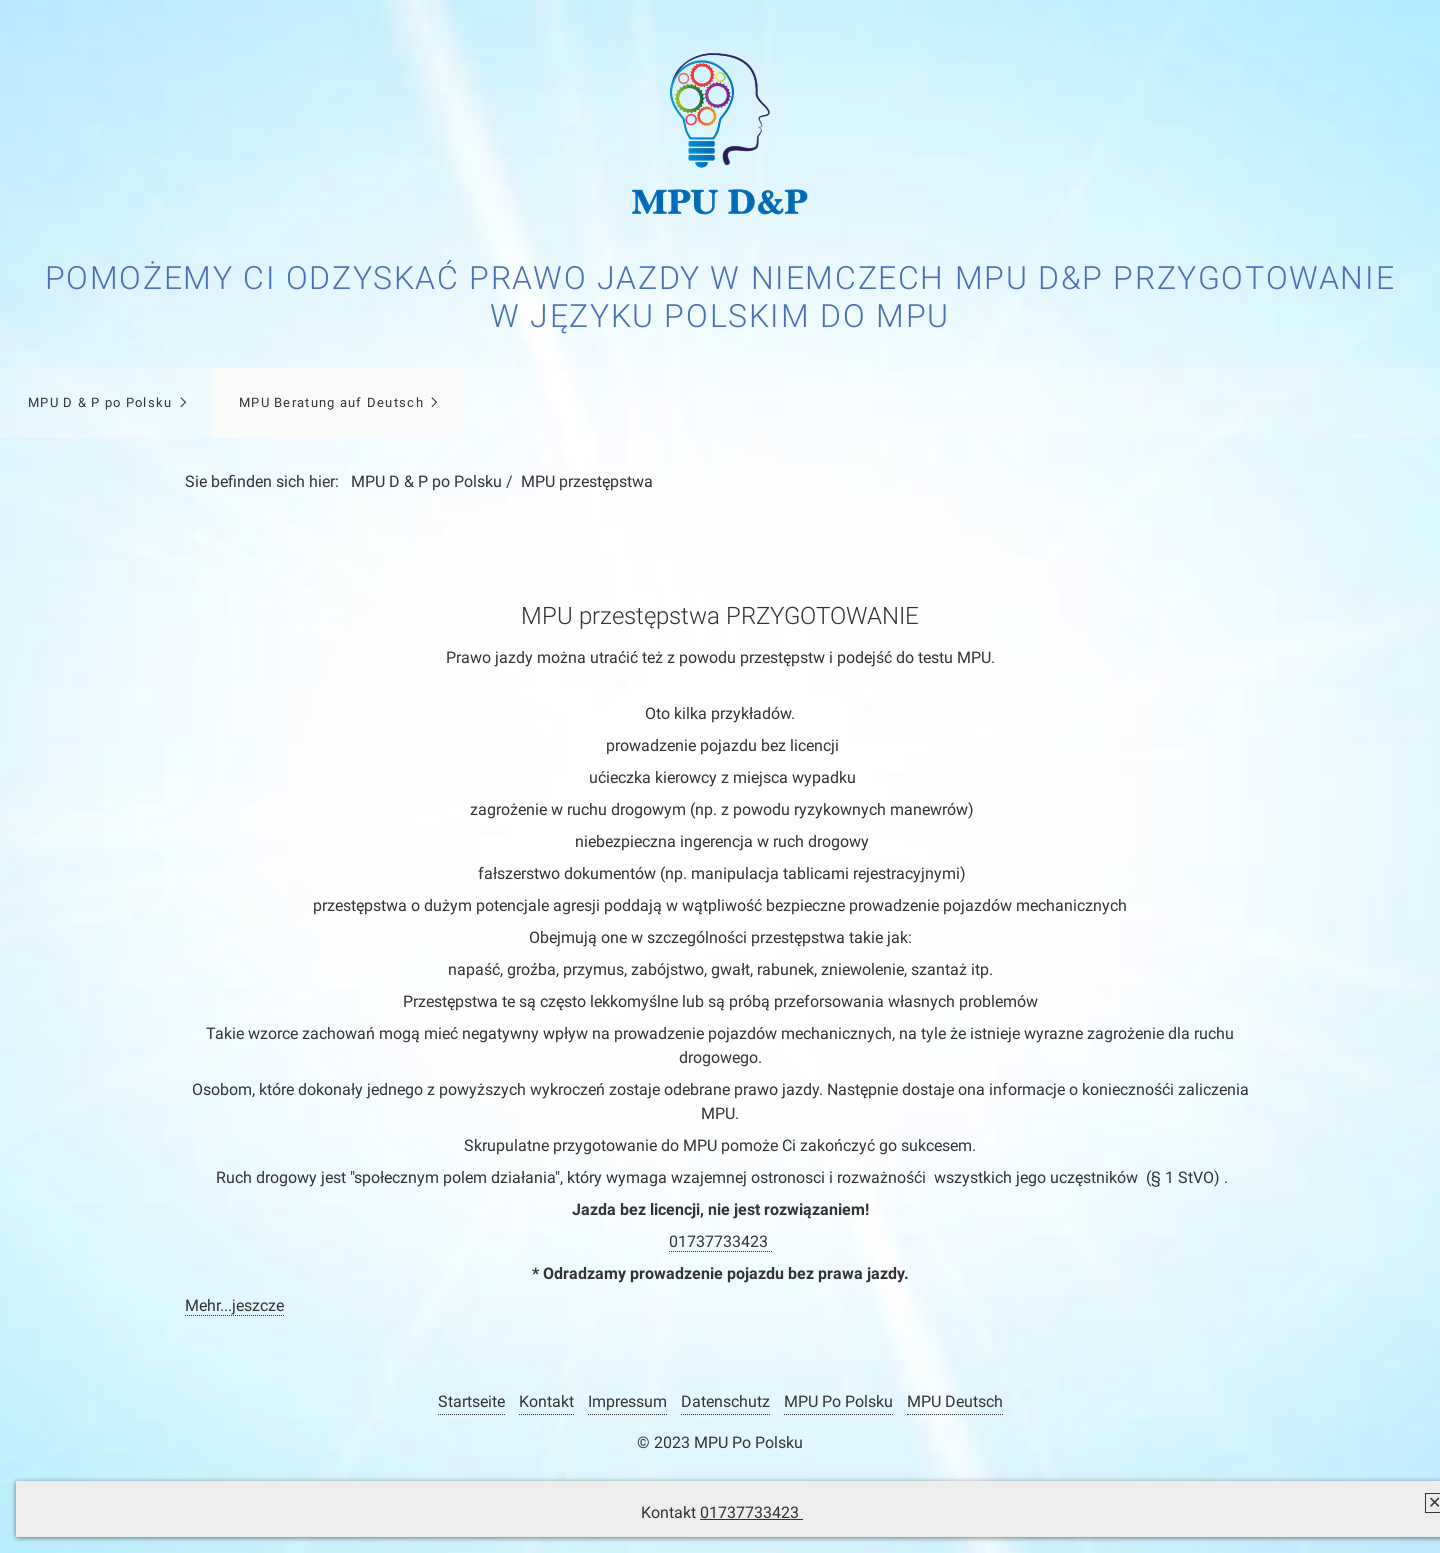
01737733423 (751, 1512)
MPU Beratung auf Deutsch (331, 402)
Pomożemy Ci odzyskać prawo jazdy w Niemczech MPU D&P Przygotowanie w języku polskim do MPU (720, 297)
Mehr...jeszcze (234, 1305)
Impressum (627, 1401)
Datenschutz (725, 1401)
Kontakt (546, 1401)
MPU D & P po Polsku (100, 402)
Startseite (471, 1401)
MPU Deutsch (955, 1401)
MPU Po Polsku (838, 1401)
